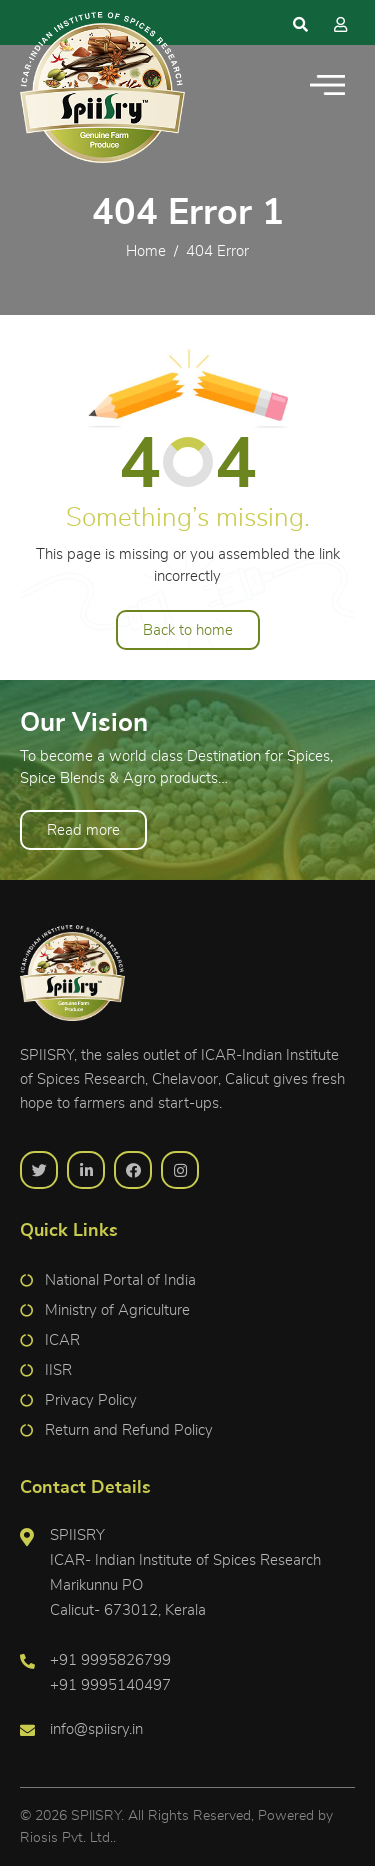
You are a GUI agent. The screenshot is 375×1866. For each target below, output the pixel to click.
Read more (83, 830)
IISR (58, 1370)
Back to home (188, 630)
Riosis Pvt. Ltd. (66, 1838)
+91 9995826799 (110, 1660)
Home (146, 251)
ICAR (62, 1340)
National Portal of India (120, 1280)
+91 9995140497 (110, 1685)
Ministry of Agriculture (117, 1310)
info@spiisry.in (96, 1729)
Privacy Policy (91, 1400)
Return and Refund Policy (129, 1430)
